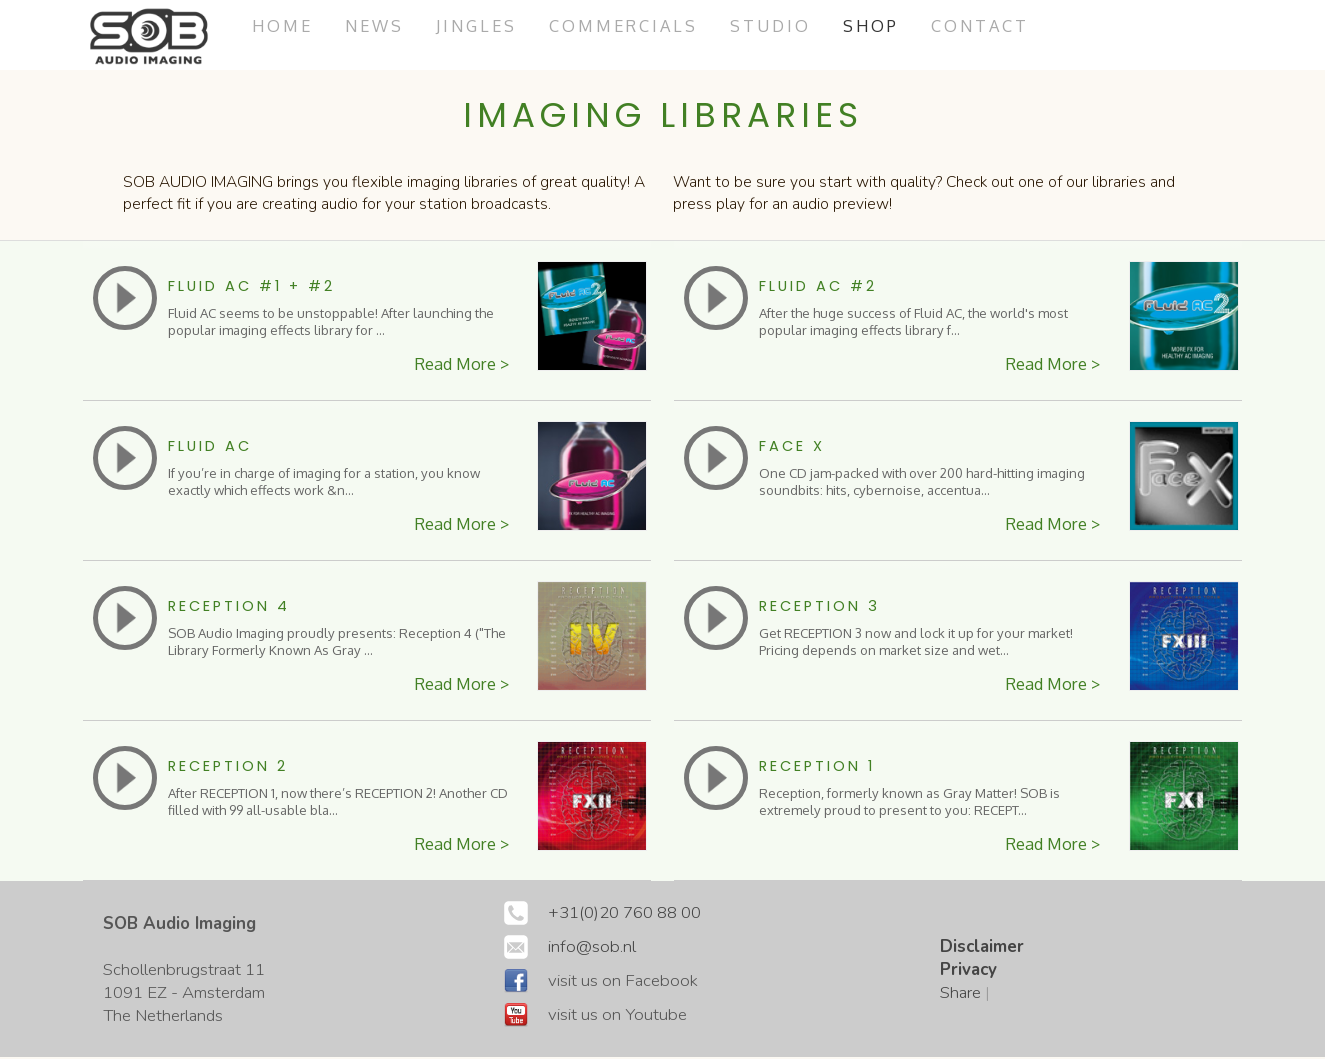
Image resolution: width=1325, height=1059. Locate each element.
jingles (484, 25)
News (379, 25)
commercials (635, 25)
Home (284, 25)
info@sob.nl (592, 948)
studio (785, 25)
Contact (998, 25)
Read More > (459, 365)
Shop (887, 25)
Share (960, 994)
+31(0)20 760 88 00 (624, 914)
